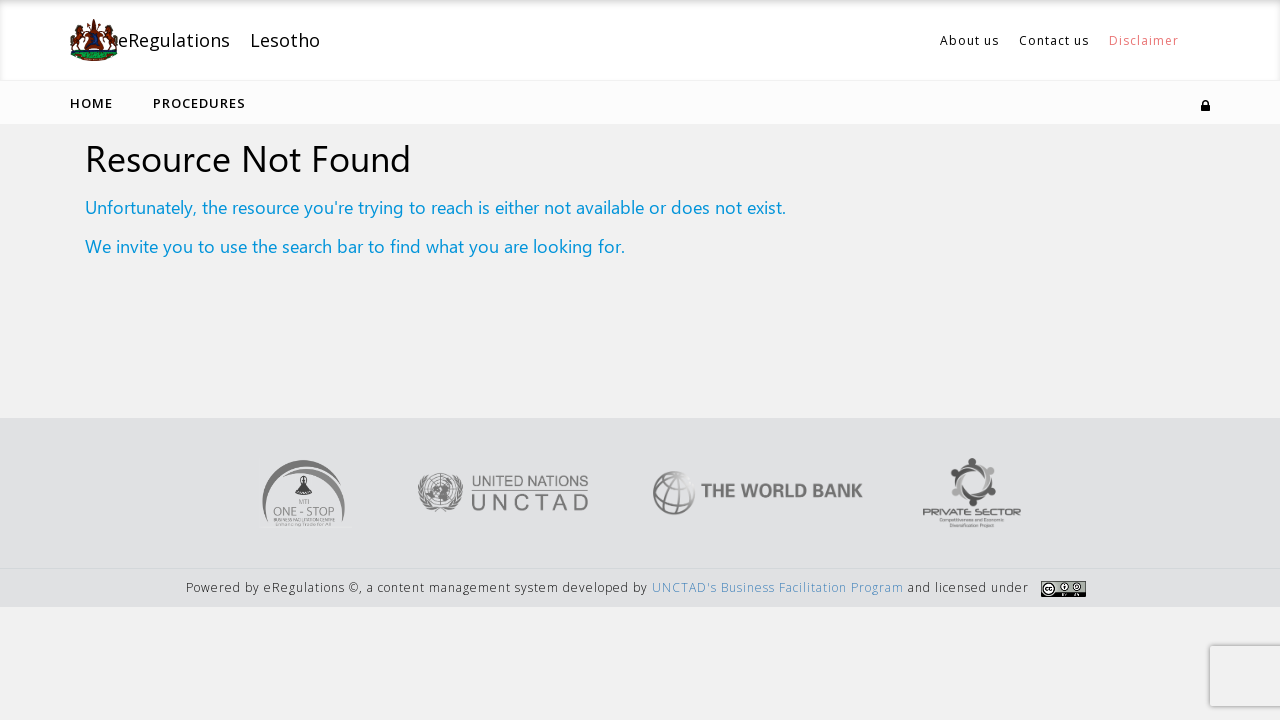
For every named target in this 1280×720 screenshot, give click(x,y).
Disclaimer (1144, 40)
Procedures (199, 103)
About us (969, 40)
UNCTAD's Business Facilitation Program (778, 587)
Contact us (1054, 40)
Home (91, 103)
